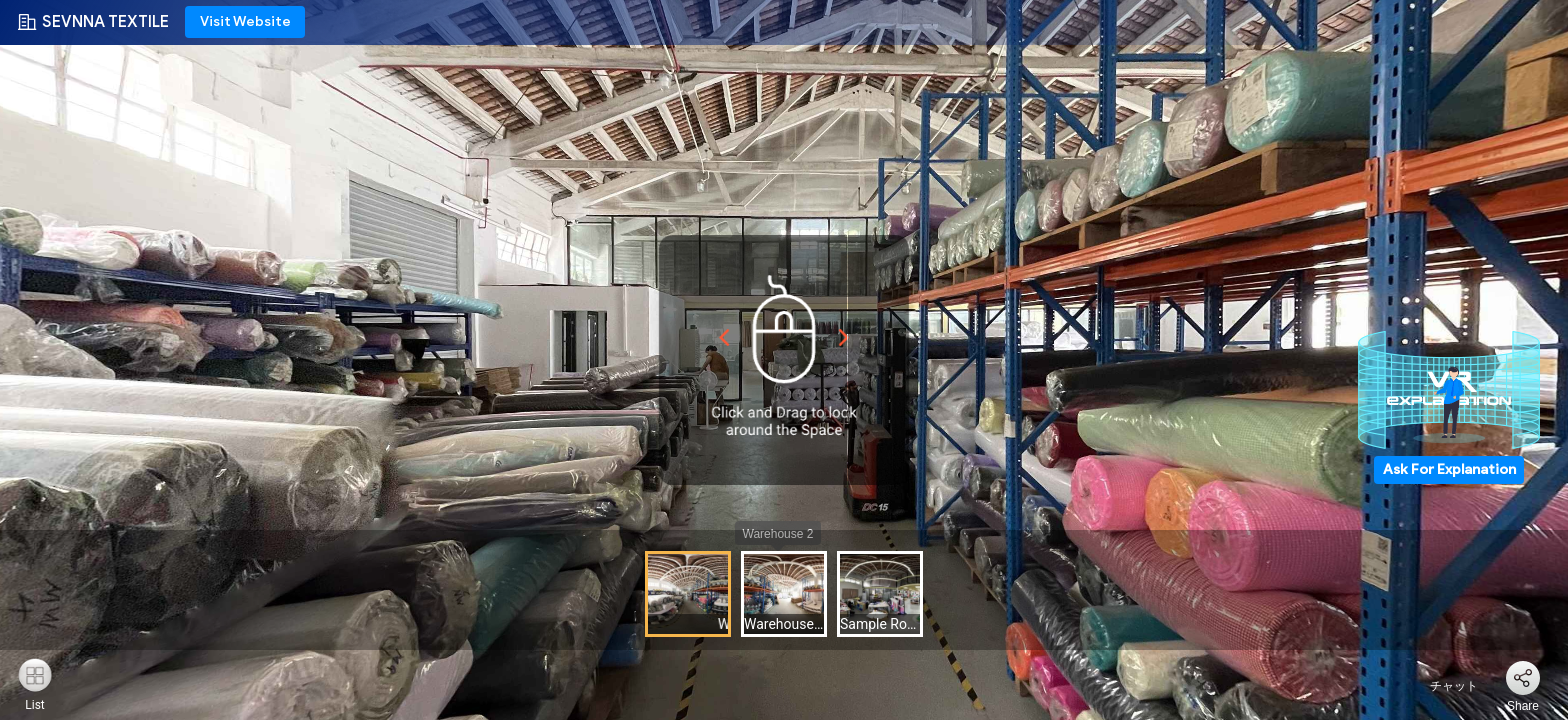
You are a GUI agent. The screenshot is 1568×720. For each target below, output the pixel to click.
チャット (1442, 686)
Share (1523, 706)
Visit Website (245, 21)
